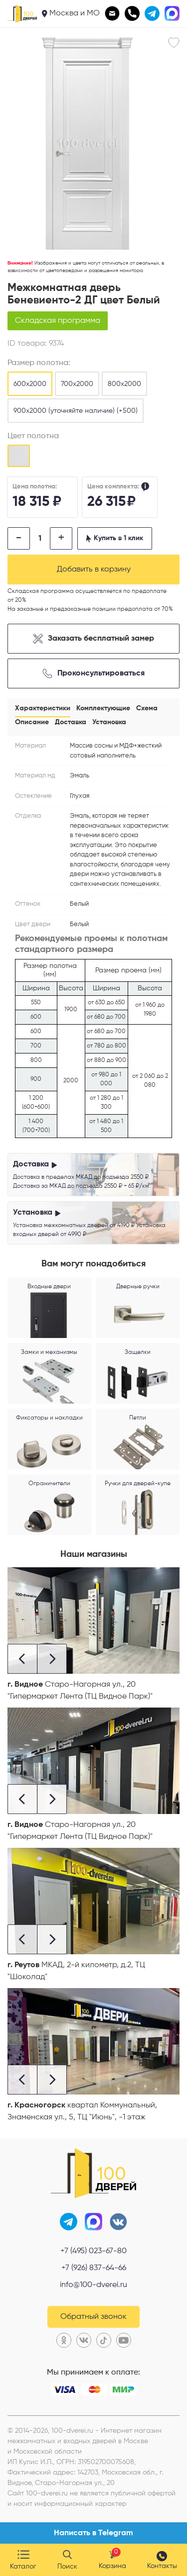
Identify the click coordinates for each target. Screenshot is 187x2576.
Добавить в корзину (94, 569)
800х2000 (124, 384)
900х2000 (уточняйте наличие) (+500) (75, 410)
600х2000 (29, 384)
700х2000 (77, 384)
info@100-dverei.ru (93, 2285)
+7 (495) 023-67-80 (93, 2251)
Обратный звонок (93, 2317)
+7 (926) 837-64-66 (93, 2268)
